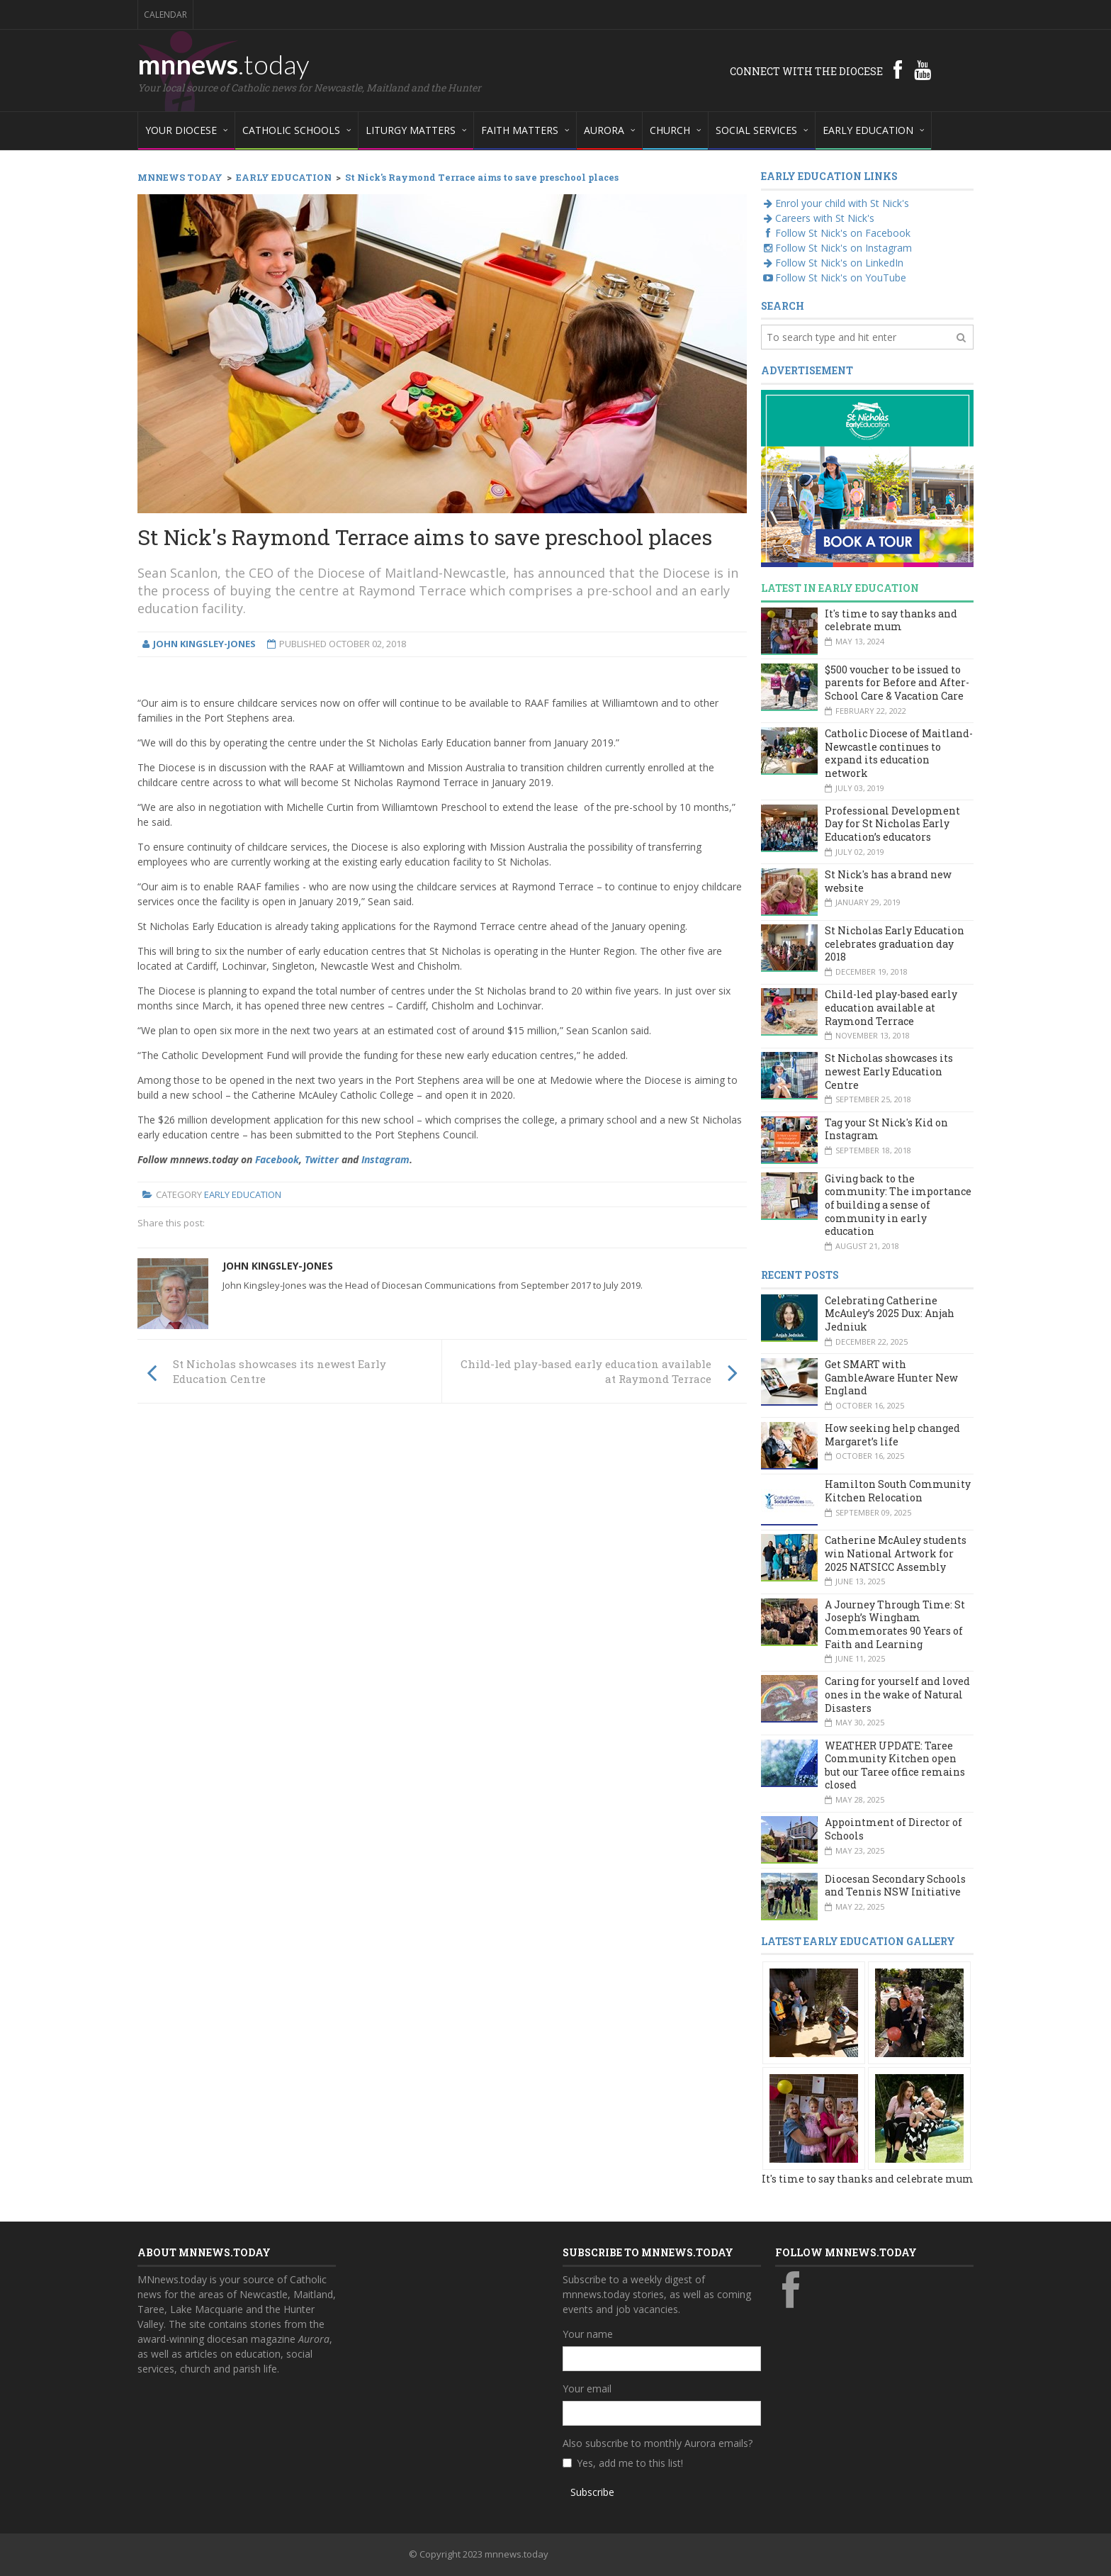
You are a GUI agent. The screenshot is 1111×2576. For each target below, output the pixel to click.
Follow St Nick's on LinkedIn (832, 262)
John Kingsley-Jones (277, 1265)
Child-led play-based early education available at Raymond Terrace (891, 1007)
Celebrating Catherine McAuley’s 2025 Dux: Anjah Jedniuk (889, 1313)
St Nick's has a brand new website (888, 881)
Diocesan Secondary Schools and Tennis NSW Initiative (895, 1885)
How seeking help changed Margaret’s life (892, 1434)
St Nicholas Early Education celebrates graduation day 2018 (894, 943)
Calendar (165, 15)
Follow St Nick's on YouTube (833, 277)
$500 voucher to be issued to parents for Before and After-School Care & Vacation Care (897, 682)
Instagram (385, 1159)
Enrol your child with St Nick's (835, 203)
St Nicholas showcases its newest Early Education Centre (889, 1071)
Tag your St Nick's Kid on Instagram (886, 1129)
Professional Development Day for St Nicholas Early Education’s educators (892, 824)
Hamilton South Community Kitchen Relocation (898, 1490)
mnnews (223, 63)
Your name (588, 2334)
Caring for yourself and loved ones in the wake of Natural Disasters (897, 1694)
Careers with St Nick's (817, 218)
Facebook (277, 1159)
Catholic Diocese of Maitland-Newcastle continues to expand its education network (899, 753)
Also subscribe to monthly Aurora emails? (657, 2443)
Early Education (242, 1194)
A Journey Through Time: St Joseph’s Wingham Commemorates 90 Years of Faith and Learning (895, 1624)
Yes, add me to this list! (630, 2463)
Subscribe (592, 2492)
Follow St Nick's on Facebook (835, 233)
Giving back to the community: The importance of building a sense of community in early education (898, 1205)
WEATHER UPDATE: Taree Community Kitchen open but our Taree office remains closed (895, 1765)
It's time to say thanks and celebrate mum (891, 620)
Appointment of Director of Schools (893, 1828)
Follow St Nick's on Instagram (836, 247)
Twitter (322, 1159)
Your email (587, 2388)
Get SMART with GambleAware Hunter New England (891, 1377)
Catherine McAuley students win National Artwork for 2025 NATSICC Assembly (895, 1553)
